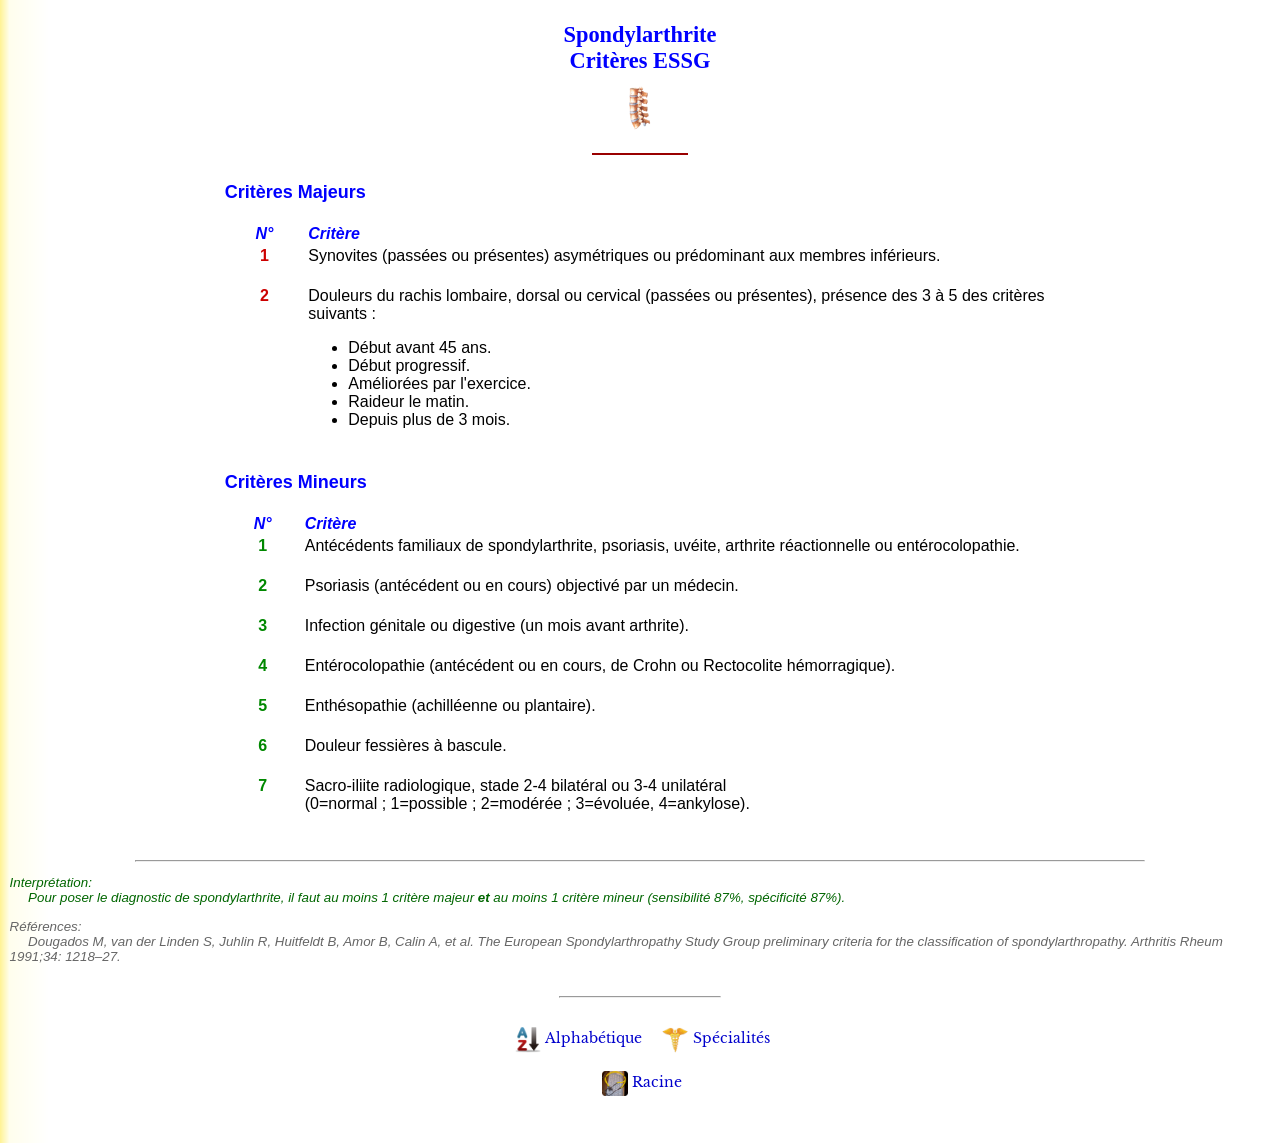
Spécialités (715, 1038)
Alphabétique (578, 1038)
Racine (642, 1082)
